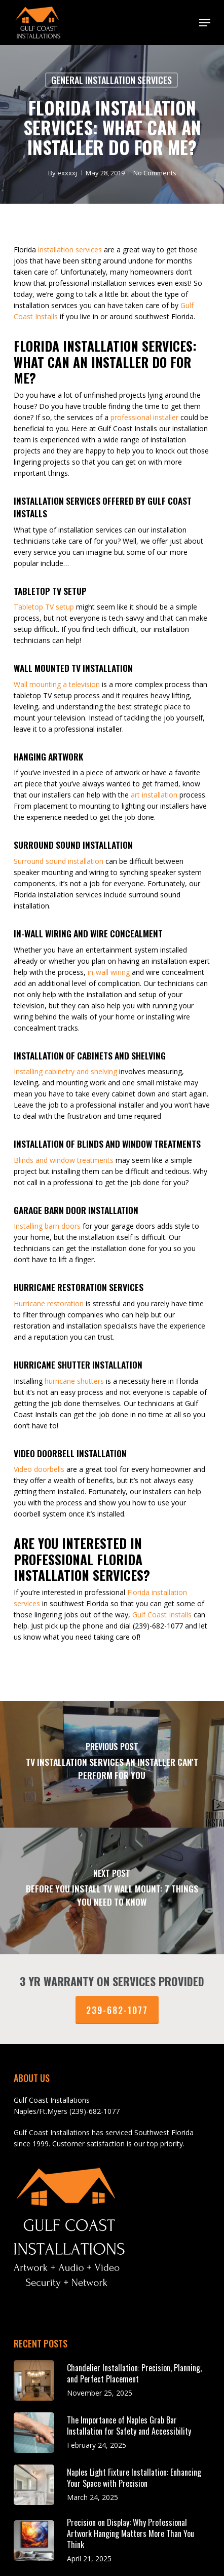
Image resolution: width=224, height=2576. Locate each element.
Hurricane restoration (49, 1303)
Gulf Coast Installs (162, 1614)
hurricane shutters (74, 1381)
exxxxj (67, 172)
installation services (70, 249)
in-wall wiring (109, 972)
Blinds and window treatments (64, 1160)
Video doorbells (39, 1469)
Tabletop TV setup (44, 607)
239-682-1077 (117, 2010)
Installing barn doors (47, 1226)
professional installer (144, 417)
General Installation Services (111, 80)
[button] (204, 23)
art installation (154, 795)
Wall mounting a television (57, 684)
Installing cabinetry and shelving (65, 1071)
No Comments (154, 172)
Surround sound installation (58, 861)
